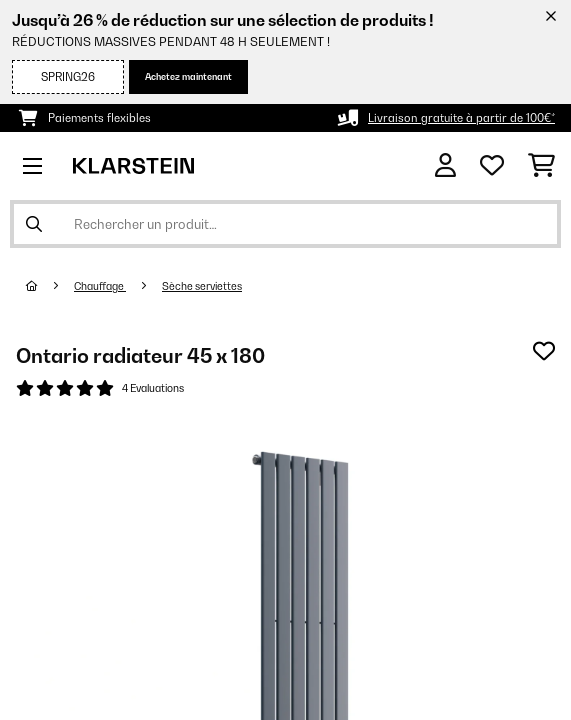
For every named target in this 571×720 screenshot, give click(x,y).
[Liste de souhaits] (492, 166)
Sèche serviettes (202, 286)
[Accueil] (50, 286)
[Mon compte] (445, 165)
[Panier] (541, 166)
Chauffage (100, 286)
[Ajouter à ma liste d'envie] (544, 351)
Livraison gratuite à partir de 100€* (461, 118)
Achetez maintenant (188, 76)
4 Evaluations (153, 388)
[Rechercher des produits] (285, 224)
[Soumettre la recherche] (34, 224)
